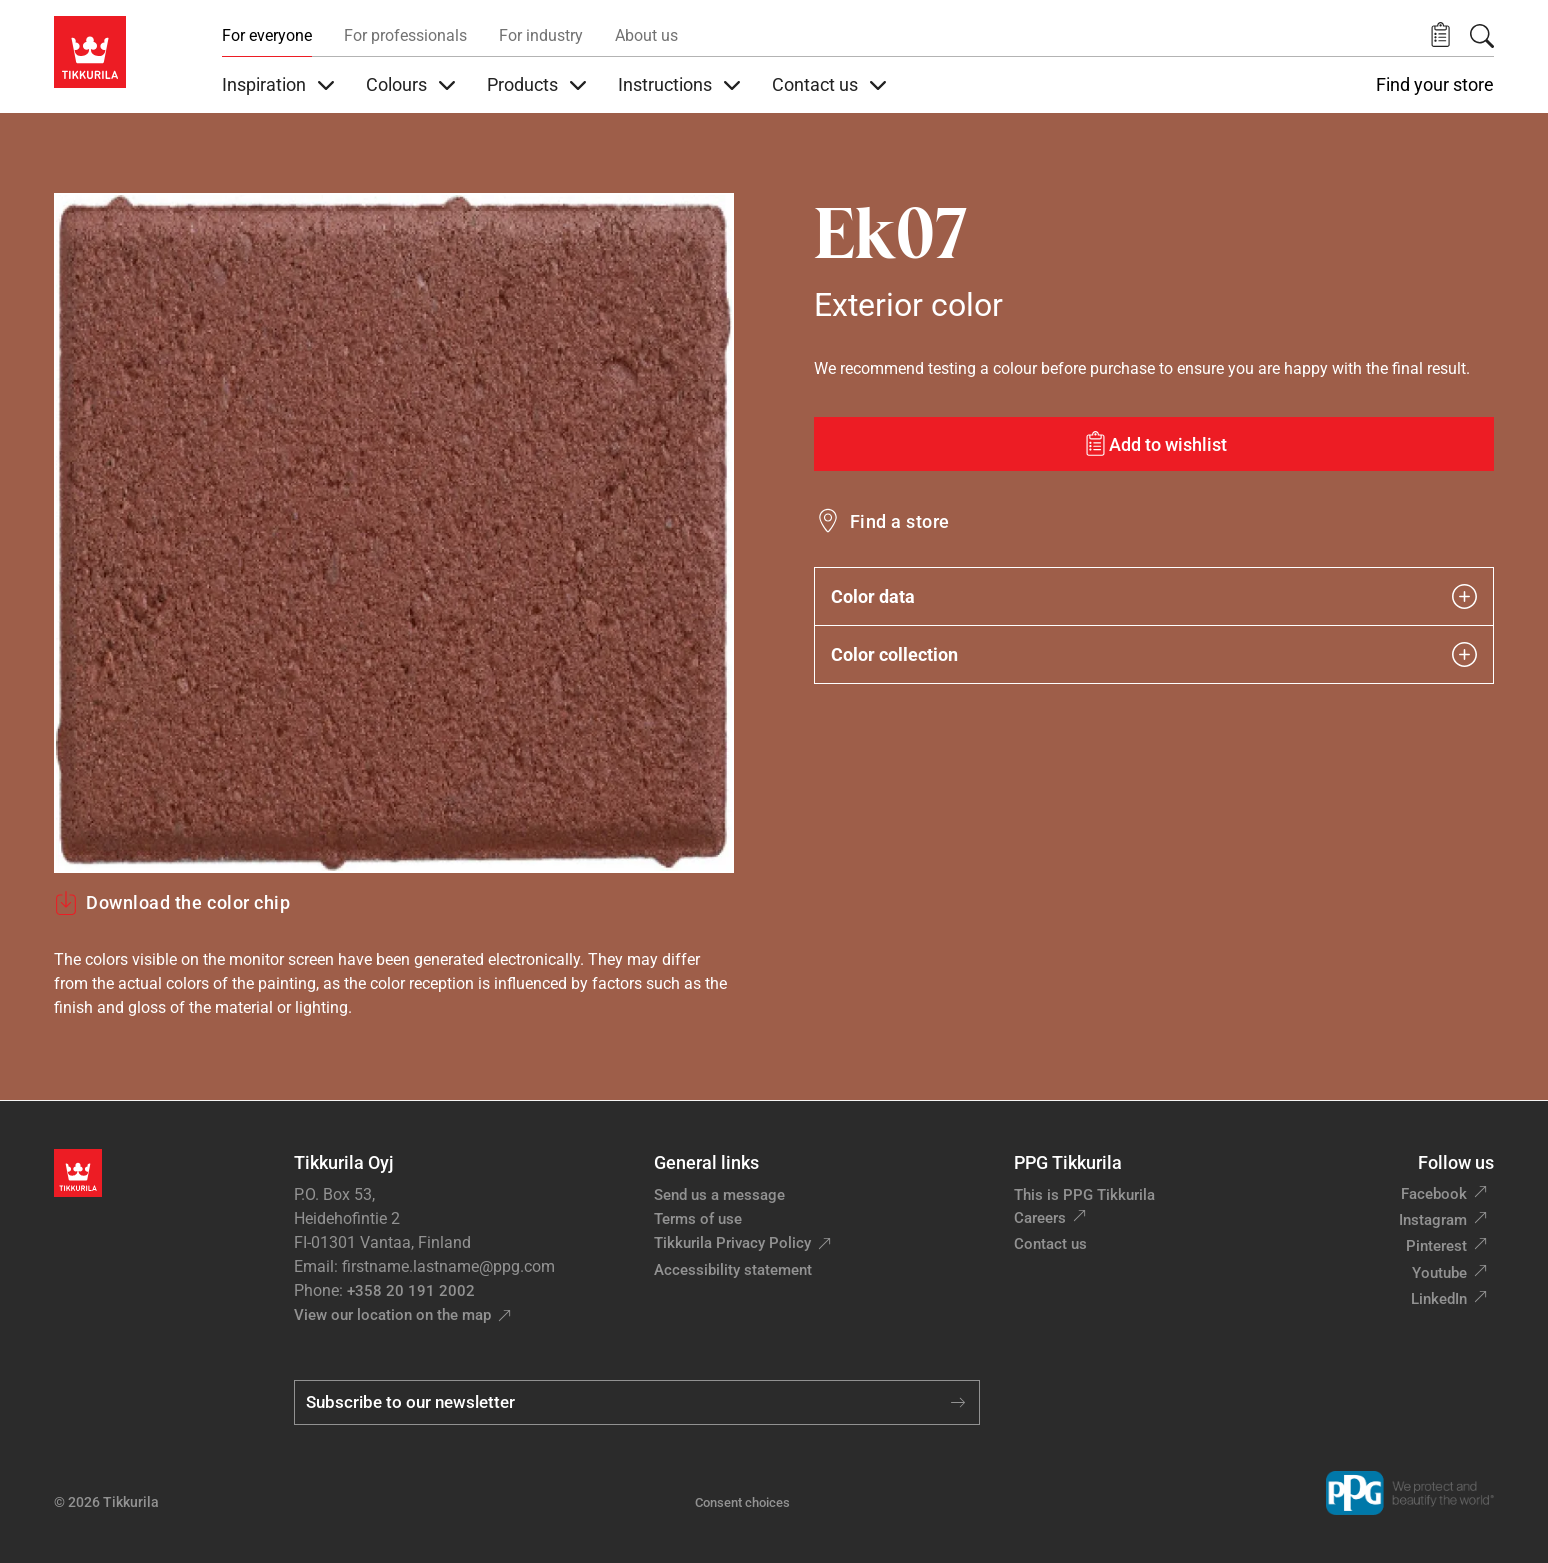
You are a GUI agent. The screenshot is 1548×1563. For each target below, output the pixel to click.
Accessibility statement (733, 1270)
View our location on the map (392, 1315)
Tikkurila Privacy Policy (732, 1243)
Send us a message (719, 1195)
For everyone (267, 35)
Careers (1040, 1218)
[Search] (1482, 36)
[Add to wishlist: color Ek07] (1154, 444)
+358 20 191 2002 (411, 1291)
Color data (1154, 596)
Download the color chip (172, 903)
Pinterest (1436, 1246)
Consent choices (742, 1502)
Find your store (1435, 85)
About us (646, 35)
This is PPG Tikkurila (1084, 1195)
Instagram (1433, 1220)
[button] (1440, 35)
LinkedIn (1439, 1299)
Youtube (1439, 1273)
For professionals (405, 35)
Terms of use (698, 1219)
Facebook (1434, 1194)
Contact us (1050, 1244)
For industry (541, 35)
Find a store (900, 521)
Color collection (1154, 654)
